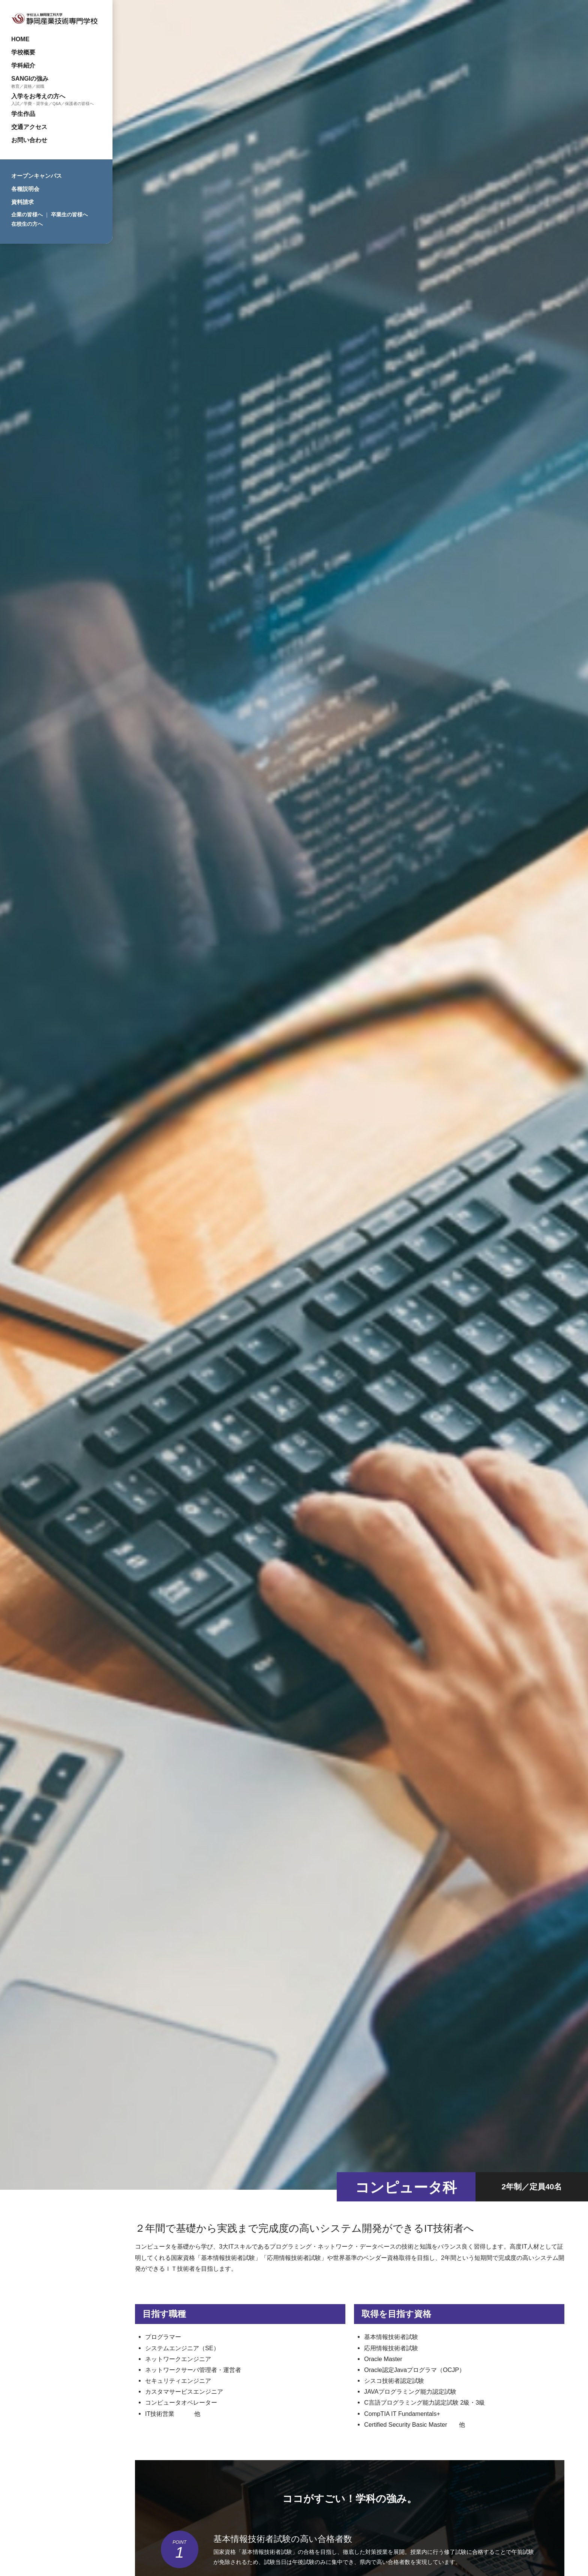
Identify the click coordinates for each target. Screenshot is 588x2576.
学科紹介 (23, 65)
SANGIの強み (29, 78)
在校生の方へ (27, 224)
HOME (20, 39)
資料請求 (22, 202)
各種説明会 (25, 189)
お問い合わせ (29, 140)
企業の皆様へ (27, 215)
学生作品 (23, 113)
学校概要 (23, 52)
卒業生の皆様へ (69, 215)
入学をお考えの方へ (38, 96)
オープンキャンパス (36, 176)
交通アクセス (29, 126)
